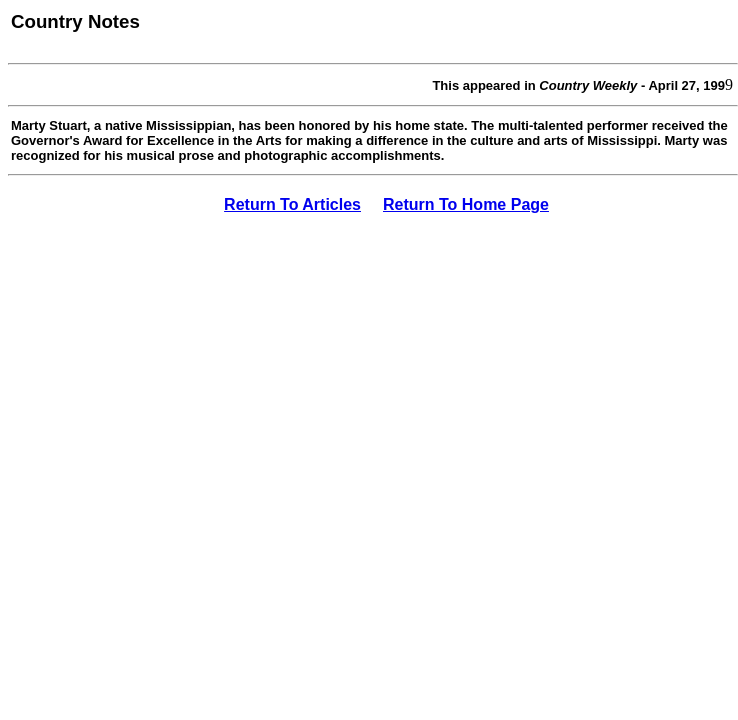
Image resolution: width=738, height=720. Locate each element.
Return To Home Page (466, 204)
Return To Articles (292, 204)
